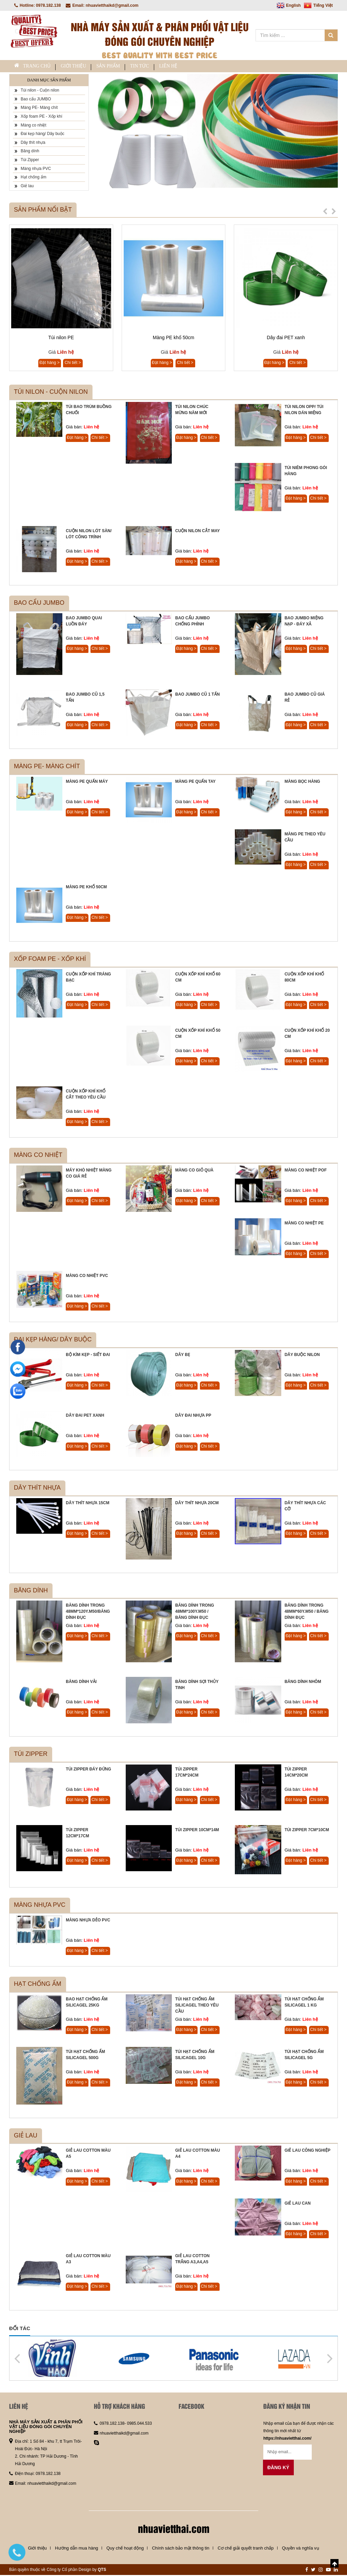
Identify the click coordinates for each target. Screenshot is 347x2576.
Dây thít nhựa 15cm (87, 1504)
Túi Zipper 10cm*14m (197, 1830)
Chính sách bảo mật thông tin (180, 2549)
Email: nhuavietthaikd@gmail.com (102, 5)
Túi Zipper (27, 160)
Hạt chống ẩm (30, 178)
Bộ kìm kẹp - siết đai (88, 1355)
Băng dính (27, 152)
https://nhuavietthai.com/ (287, 2439)
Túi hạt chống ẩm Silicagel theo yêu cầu (197, 2006)
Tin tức (175, 67)
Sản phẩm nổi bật (43, 210)
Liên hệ (214, 67)
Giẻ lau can (298, 2204)
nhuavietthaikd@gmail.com (51, 2484)
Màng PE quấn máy (87, 782)
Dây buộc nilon (302, 1355)
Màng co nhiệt (30, 126)
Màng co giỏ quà (194, 1171)
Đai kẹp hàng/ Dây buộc (39, 134)
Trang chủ (37, 67)
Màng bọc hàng (302, 782)
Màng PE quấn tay (195, 782)
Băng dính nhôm (303, 1682)
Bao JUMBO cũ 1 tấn (197, 695)
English (289, 5)
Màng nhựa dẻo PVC (88, 1921)
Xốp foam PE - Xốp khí (38, 117)
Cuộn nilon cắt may (197, 531)
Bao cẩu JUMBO (33, 100)
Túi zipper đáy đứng (88, 1770)
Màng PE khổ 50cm (173, 338)
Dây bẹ (182, 1355)
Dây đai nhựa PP (193, 1416)
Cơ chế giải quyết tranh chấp (245, 2549)
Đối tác (19, 2329)
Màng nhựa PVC (33, 169)
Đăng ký (278, 2468)
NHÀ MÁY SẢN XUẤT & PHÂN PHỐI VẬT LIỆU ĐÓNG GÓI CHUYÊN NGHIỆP (45, 2427)
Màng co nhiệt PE (304, 1224)
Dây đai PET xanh (286, 338)
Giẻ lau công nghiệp (307, 2151)
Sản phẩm (133, 67)
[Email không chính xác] (287, 2453)
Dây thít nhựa (30, 143)
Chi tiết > (73, 363)
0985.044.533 (139, 2424)
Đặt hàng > (49, 363)
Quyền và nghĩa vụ (300, 2549)
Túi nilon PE (61, 338)
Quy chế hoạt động (125, 2549)
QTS (102, 2570)
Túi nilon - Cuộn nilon (37, 91)
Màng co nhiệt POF (306, 1171)
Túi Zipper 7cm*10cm (307, 1830)
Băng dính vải (81, 1682)
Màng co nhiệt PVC (87, 1276)
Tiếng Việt (318, 5)
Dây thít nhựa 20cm (197, 1504)
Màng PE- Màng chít (36, 108)
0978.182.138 (48, 2474)
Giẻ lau (24, 187)
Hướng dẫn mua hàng (76, 2549)
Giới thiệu (88, 67)
